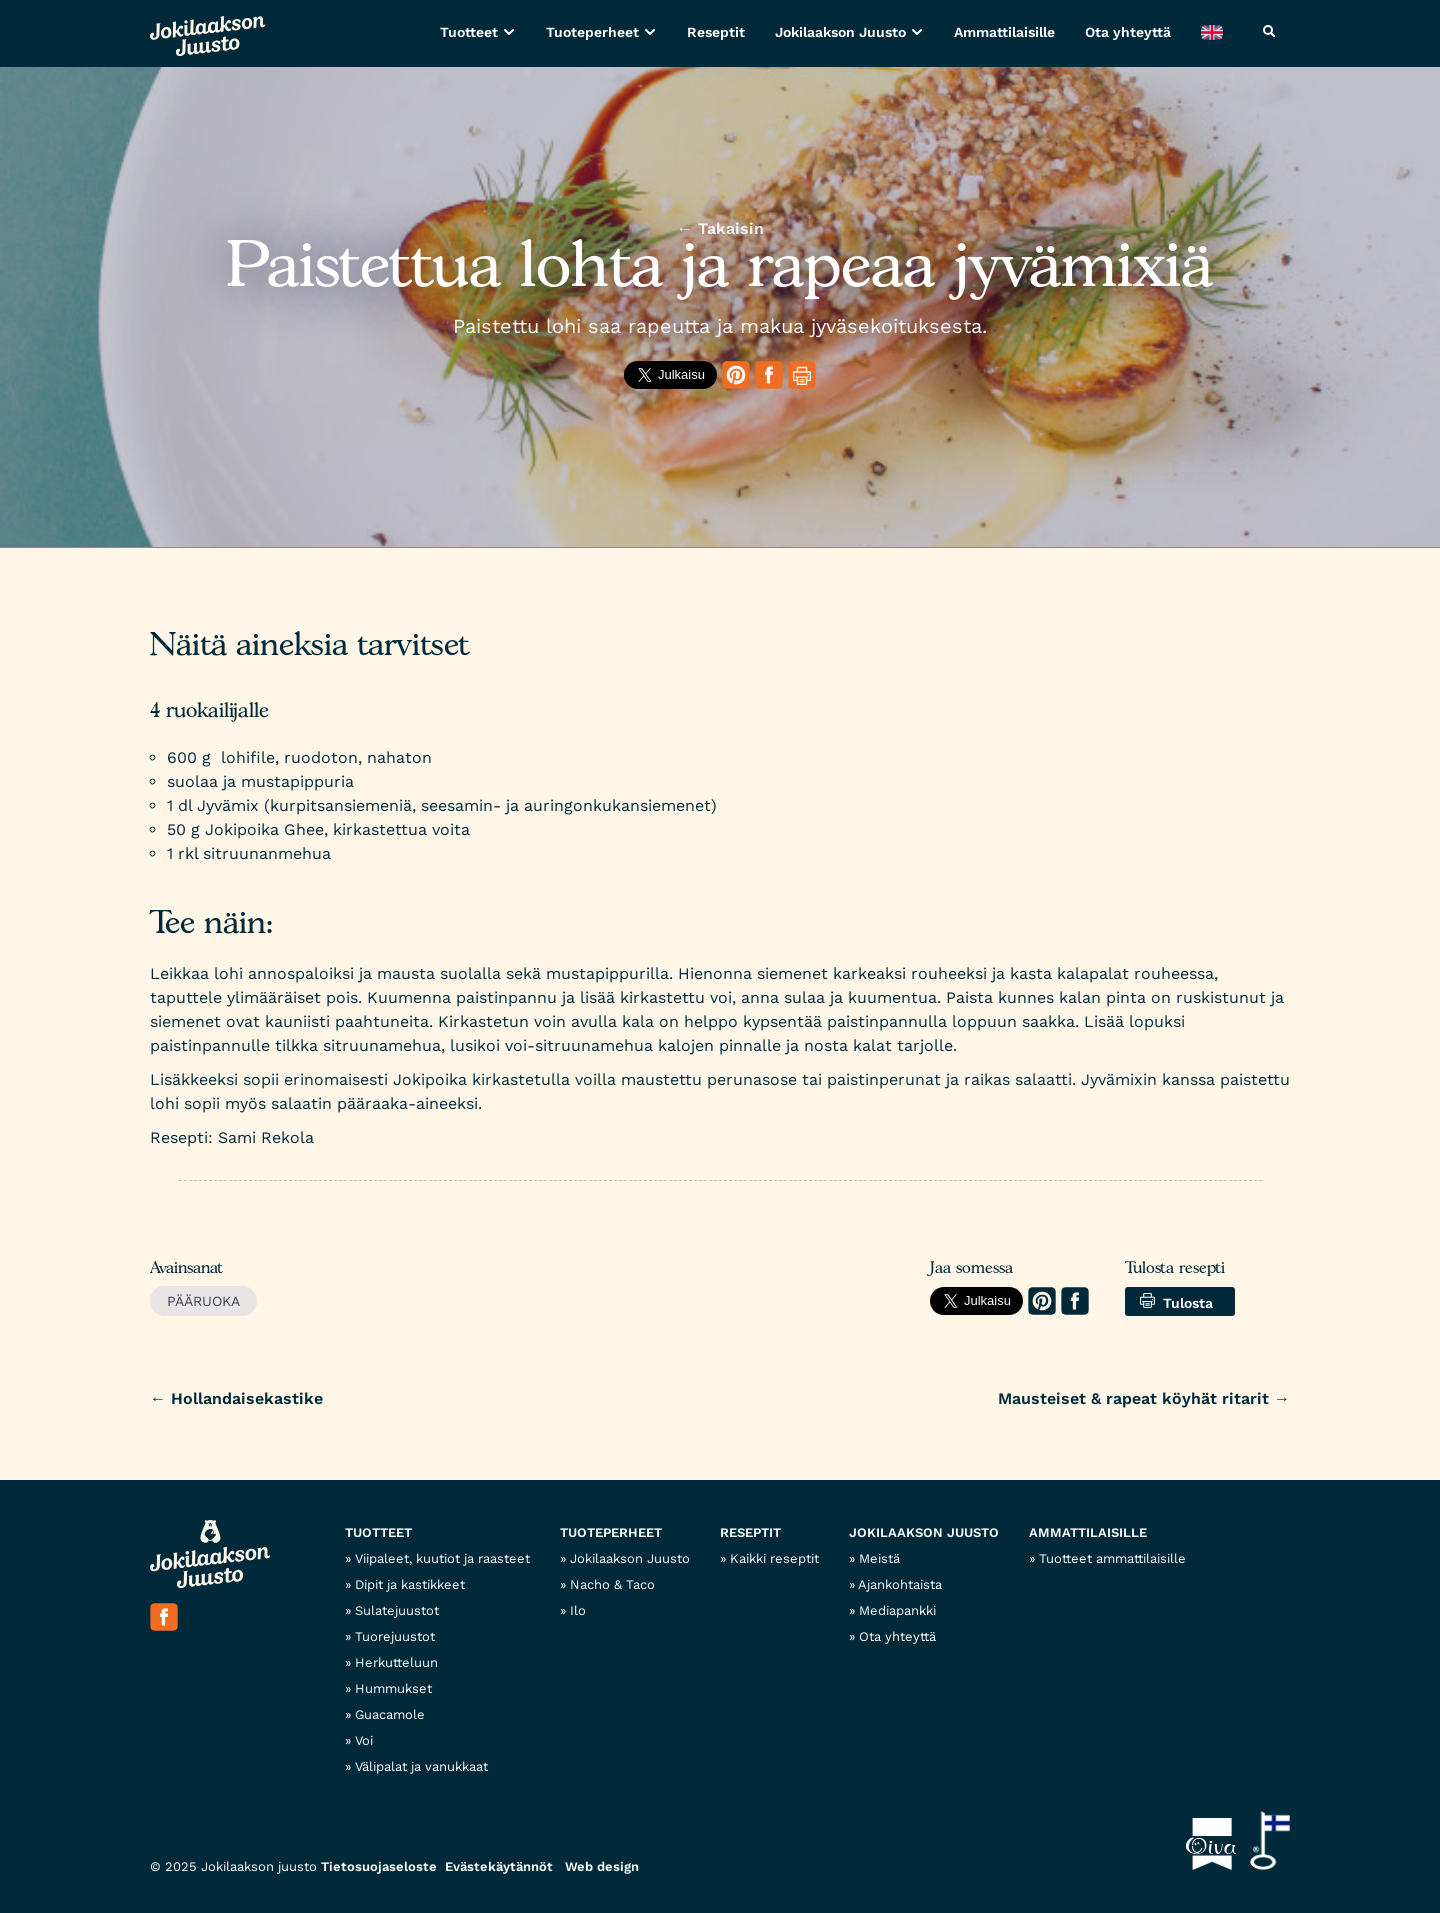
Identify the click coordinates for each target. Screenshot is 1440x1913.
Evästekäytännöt (499, 1866)
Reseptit (716, 32)
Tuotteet (469, 32)
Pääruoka (203, 1301)
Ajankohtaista (900, 1584)
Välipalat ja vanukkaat (421, 1766)
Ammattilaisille (1004, 32)
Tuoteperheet (592, 32)
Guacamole (390, 1714)
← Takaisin (720, 228)
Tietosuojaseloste (379, 1866)
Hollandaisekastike (236, 1398)
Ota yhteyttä (1128, 32)
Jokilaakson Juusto (840, 32)
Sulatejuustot (397, 1610)
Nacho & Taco (612, 1584)
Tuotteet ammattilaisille (1112, 1558)
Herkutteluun (396, 1662)
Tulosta (1176, 1302)
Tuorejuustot (395, 1636)
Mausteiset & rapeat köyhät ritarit (1144, 1398)
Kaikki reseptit (774, 1558)
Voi (364, 1740)
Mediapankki (897, 1610)
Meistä (879, 1558)
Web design (602, 1866)
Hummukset (393, 1688)
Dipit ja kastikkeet (410, 1584)
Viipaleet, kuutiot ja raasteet (442, 1558)
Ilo (578, 1610)
